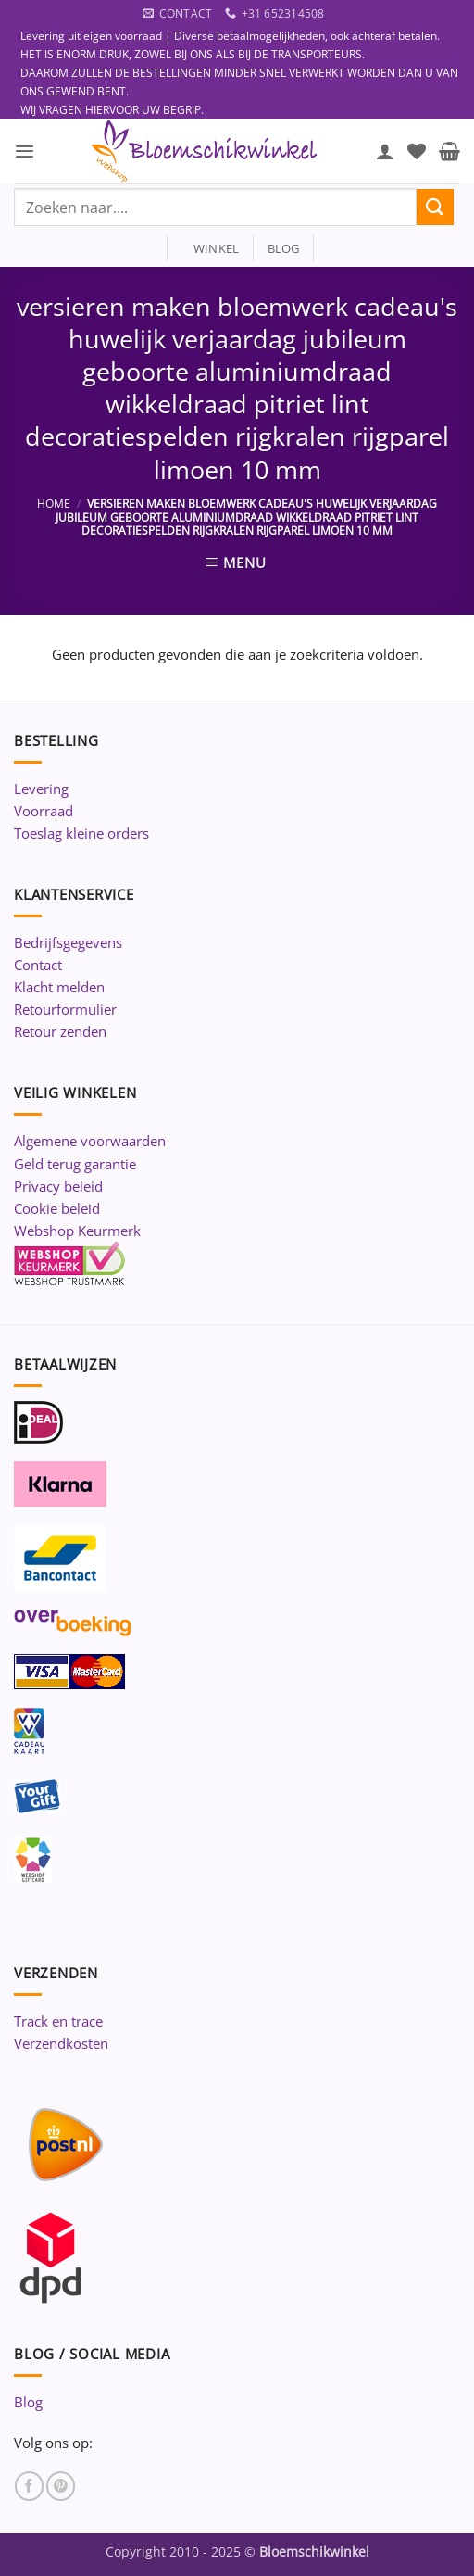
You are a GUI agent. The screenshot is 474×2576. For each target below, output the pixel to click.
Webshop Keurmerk (77, 1230)
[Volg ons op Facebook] (29, 2485)
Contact (38, 964)
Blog (28, 2402)
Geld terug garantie (75, 1164)
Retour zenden (60, 1031)
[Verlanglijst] (416, 151)
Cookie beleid (57, 1208)
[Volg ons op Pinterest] (60, 2485)
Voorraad (43, 811)
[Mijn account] (385, 151)
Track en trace (58, 2021)
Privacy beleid (58, 1186)
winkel (210, 248)
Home (53, 503)
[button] (24, 151)
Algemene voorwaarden (90, 1140)
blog (284, 248)
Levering (41, 788)
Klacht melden (59, 987)
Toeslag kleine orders (81, 833)
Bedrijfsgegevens (68, 942)
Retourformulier (65, 1009)
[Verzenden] (435, 207)
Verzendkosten (61, 2043)
